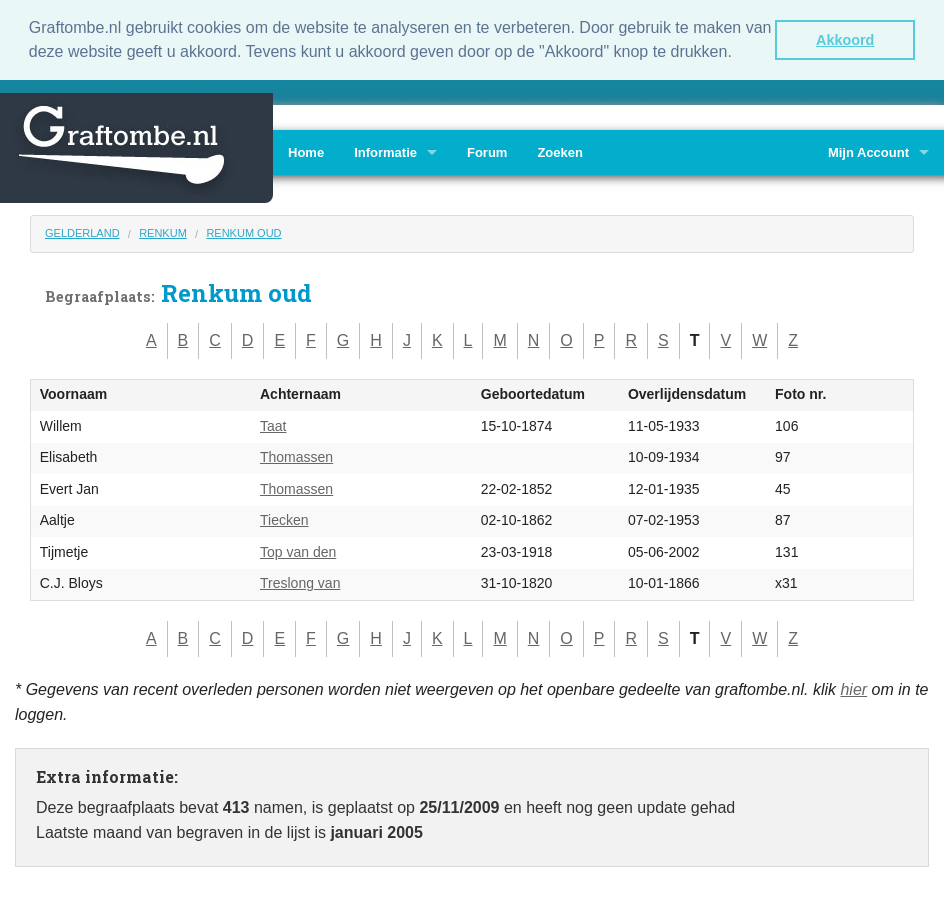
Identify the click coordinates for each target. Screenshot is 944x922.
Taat (273, 424)
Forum (487, 150)
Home (306, 150)
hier (853, 687)
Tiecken (284, 519)
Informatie (385, 150)
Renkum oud (243, 231)
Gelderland (82, 231)
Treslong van (300, 582)
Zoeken (560, 150)
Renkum (163, 231)
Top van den (298, 550)
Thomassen (296, 456)
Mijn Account (868, 150)
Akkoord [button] (845, 40)
